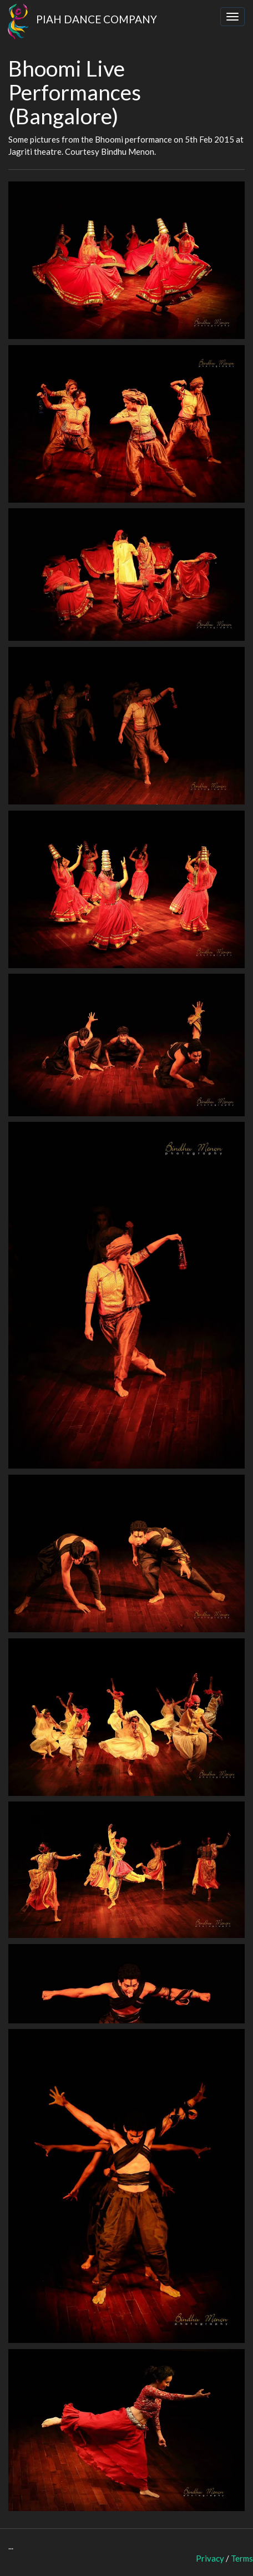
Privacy (210, 2558)
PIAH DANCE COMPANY (78, 16)
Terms (242, 2558)
